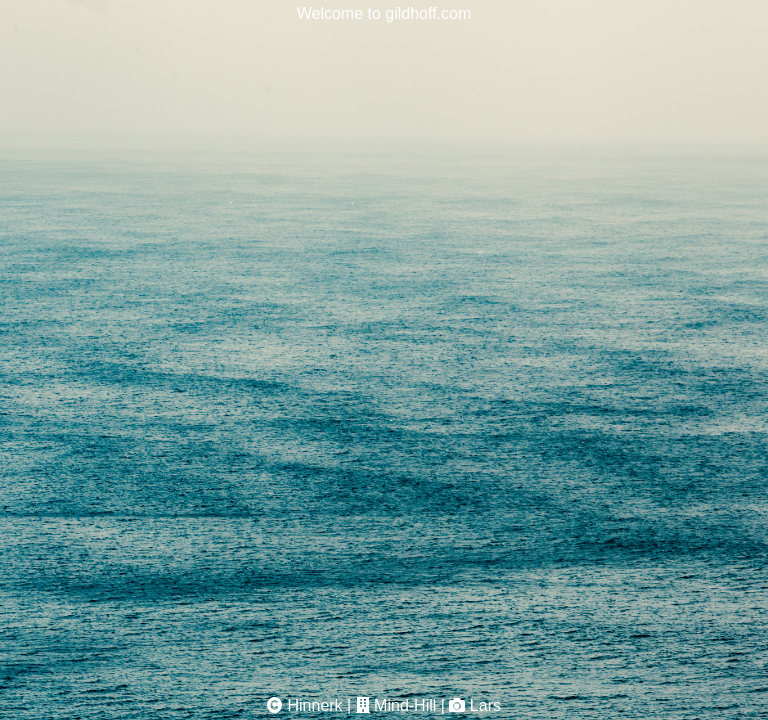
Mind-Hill (405, 705)
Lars (485, 705)
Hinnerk (314, 705)
